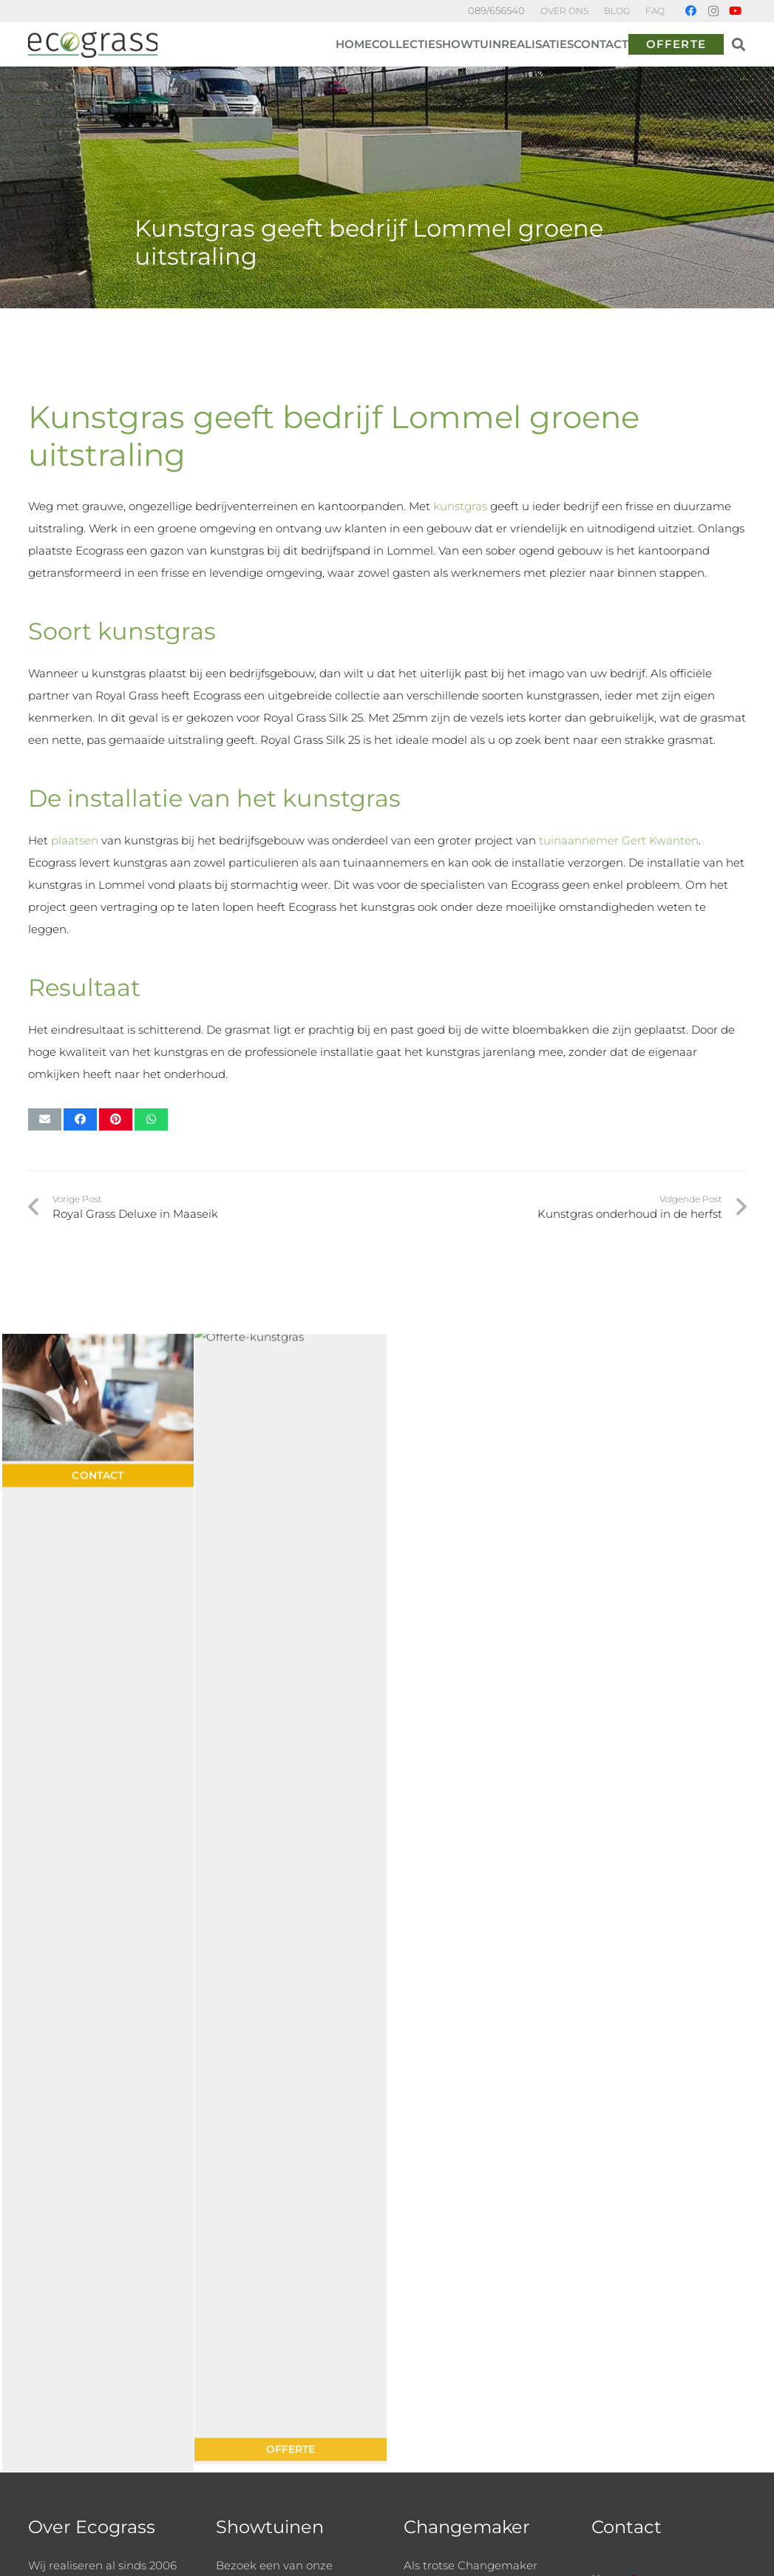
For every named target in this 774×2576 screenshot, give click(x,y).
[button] (738, 44)
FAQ (655, 10)
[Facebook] (691, 11)
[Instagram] (713, 11)
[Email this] (44, 1119)
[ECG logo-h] (92, 45)
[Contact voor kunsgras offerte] (98, 1350)
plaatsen (74, 840)
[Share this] (80, 1119)
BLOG (617, 10)
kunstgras (460, 506)
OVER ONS (564, 10)
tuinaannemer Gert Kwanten (617, 840)
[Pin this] (115, 1119)
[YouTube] (735, 11)
